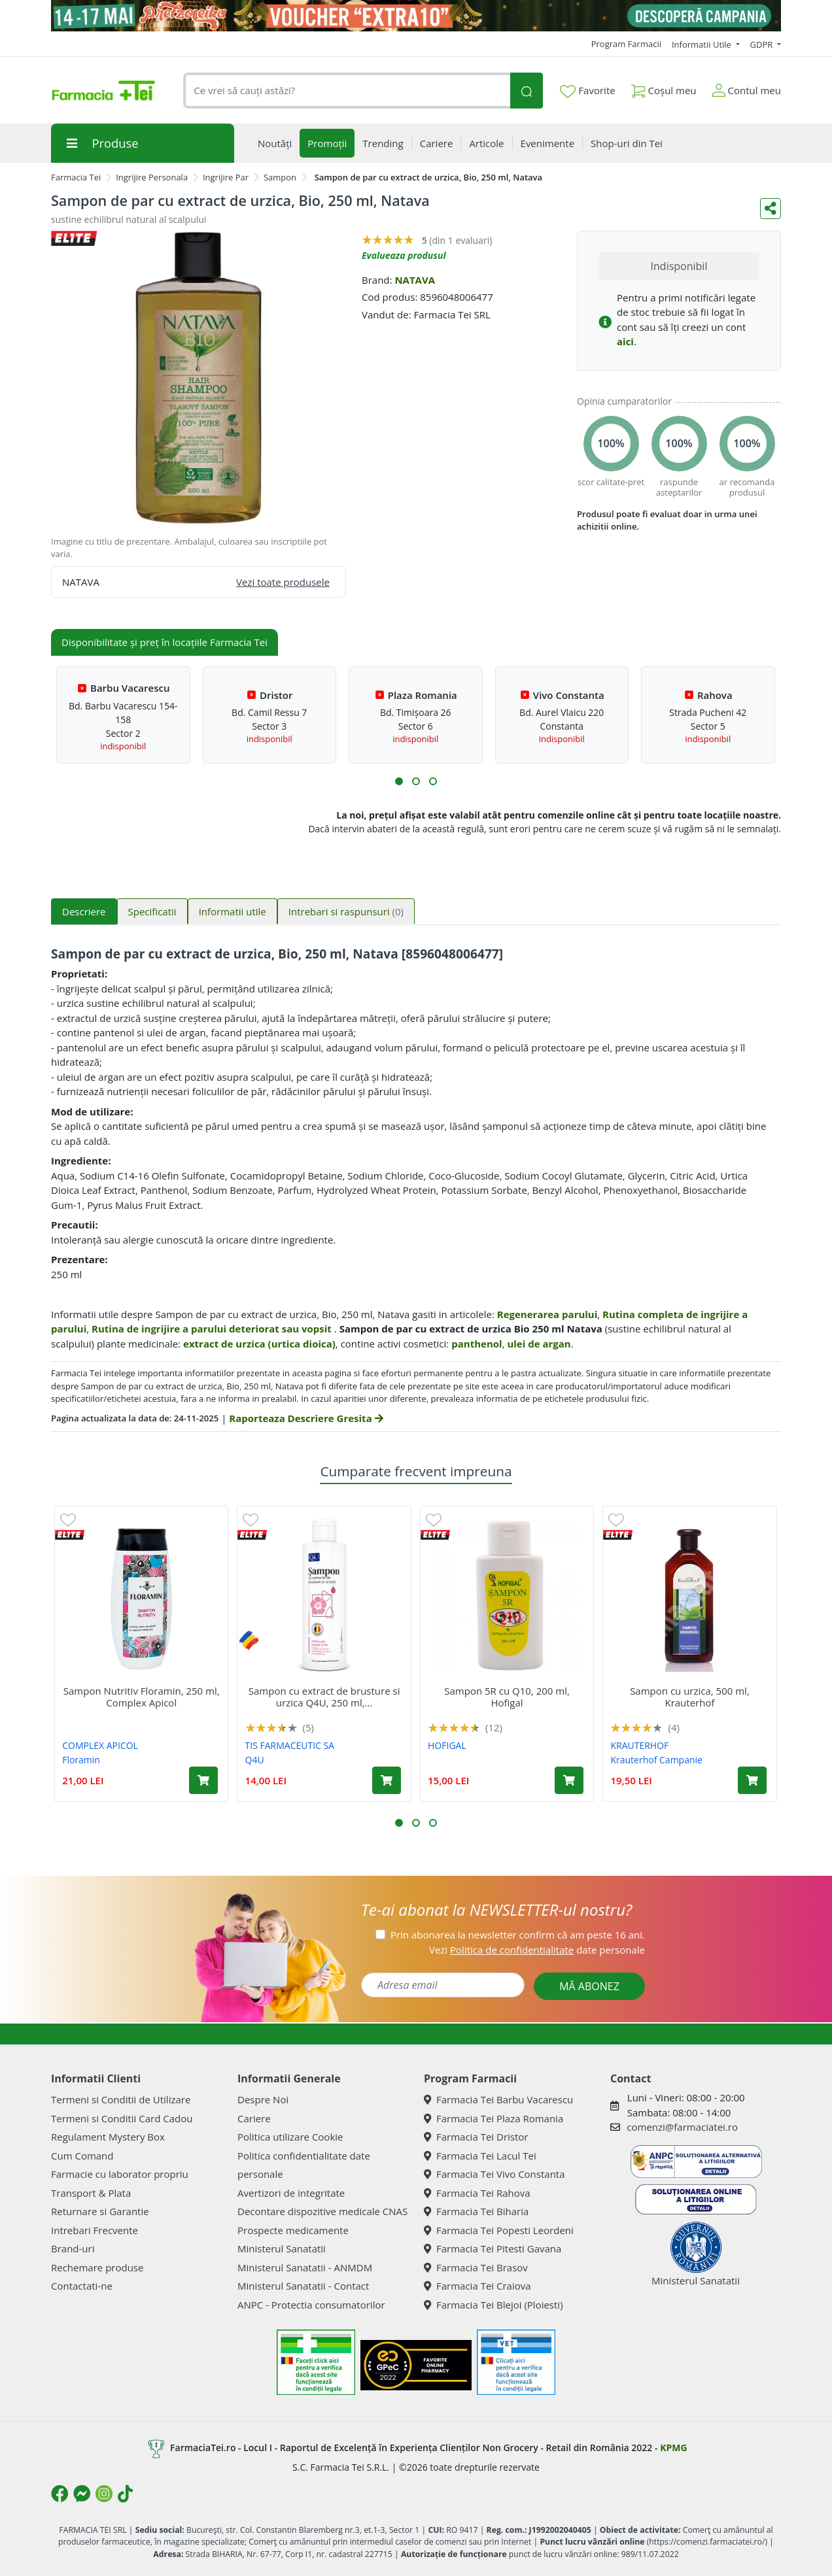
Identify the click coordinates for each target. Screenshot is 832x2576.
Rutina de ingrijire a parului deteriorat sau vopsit (213, 1328)
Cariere (254, 2118)
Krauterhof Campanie (656, 1760)
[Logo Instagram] (104, 2493)
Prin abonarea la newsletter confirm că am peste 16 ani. (517, 1934)
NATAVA (414, 279)
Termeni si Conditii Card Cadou (121, 2118)
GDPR (762, 44)
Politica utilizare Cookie (290, 2136)
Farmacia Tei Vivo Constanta (494, 2173)
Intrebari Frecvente (94, 2230)
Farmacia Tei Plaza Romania (493, 2118)
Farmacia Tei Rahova (477, 2192)
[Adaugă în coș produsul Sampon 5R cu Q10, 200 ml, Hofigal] (569, 1780)
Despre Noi (262, 2099)
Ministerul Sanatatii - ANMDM (304, 2267)
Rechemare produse (97, 2267)
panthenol (476, 1343)
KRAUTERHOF (639, 1745)
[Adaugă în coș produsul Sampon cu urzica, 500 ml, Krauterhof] (752, 1780)
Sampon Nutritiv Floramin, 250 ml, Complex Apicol (141, 1696)
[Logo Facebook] (59, 2493)
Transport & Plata (91, 2192)
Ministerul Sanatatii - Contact (303, 2285)
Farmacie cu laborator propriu (119, 2173)
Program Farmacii (626, 44)
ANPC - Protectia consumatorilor (311, 2304)
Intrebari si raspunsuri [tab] (346, 911)
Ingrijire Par (226, 177)
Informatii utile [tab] (232, 911)
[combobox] (346, 91)
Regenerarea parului (547, 1314)
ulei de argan (538, 1343)
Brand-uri (72, 2248)
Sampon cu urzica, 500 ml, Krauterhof (690, 1696)
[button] (398, 781)
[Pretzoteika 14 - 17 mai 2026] (416, 15)
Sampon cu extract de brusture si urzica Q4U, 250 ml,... (324, 1696)
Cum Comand (82, 2155)
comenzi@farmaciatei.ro (682, 2126)
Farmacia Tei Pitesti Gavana (492, 2248)
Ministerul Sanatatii (281, 2248)
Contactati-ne (82, 2285)
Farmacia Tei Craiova (477, 2285)
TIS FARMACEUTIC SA (290, 1745)
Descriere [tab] (84, 911)
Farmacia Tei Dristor (476, 2136)
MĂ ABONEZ (589, 1986)
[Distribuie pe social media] (770, 208)
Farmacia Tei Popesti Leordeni (499, 2230)
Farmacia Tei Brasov (476, 2267)
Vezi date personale (537, 1949)
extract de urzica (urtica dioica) (259, 1343)
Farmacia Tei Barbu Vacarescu (498, 2099)
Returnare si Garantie (100, 2211)
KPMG (673, 2447)
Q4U (254, 1760)
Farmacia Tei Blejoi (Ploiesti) (493, 2304)
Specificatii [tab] (152, 911)
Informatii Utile (702, 44)
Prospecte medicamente (293, 2230)
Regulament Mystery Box (108, 2136)
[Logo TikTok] (125, 2493)
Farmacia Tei (76, 177)
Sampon (280, 177)
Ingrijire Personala (152, 177)
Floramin (81, 1760)
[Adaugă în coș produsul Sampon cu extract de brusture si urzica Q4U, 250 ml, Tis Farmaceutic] (386, 1780)
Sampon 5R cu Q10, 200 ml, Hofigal (507, 1696)
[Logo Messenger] (81, 2493)
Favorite (587, 91)
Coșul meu (664, 88)
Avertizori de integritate (291, 2192)
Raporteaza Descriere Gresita (306, 1418)
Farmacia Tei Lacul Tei (480, 2155)
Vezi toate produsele (283, 581)
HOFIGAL (447, 1745)
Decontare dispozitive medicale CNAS (322, 2211)
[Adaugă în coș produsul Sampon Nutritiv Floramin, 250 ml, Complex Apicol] (203, 1780)
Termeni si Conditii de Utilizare (120, 2099)
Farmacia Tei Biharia (476, 2211)
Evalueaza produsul (404, 255)
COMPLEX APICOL (100, 1745)
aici (625, 341)
